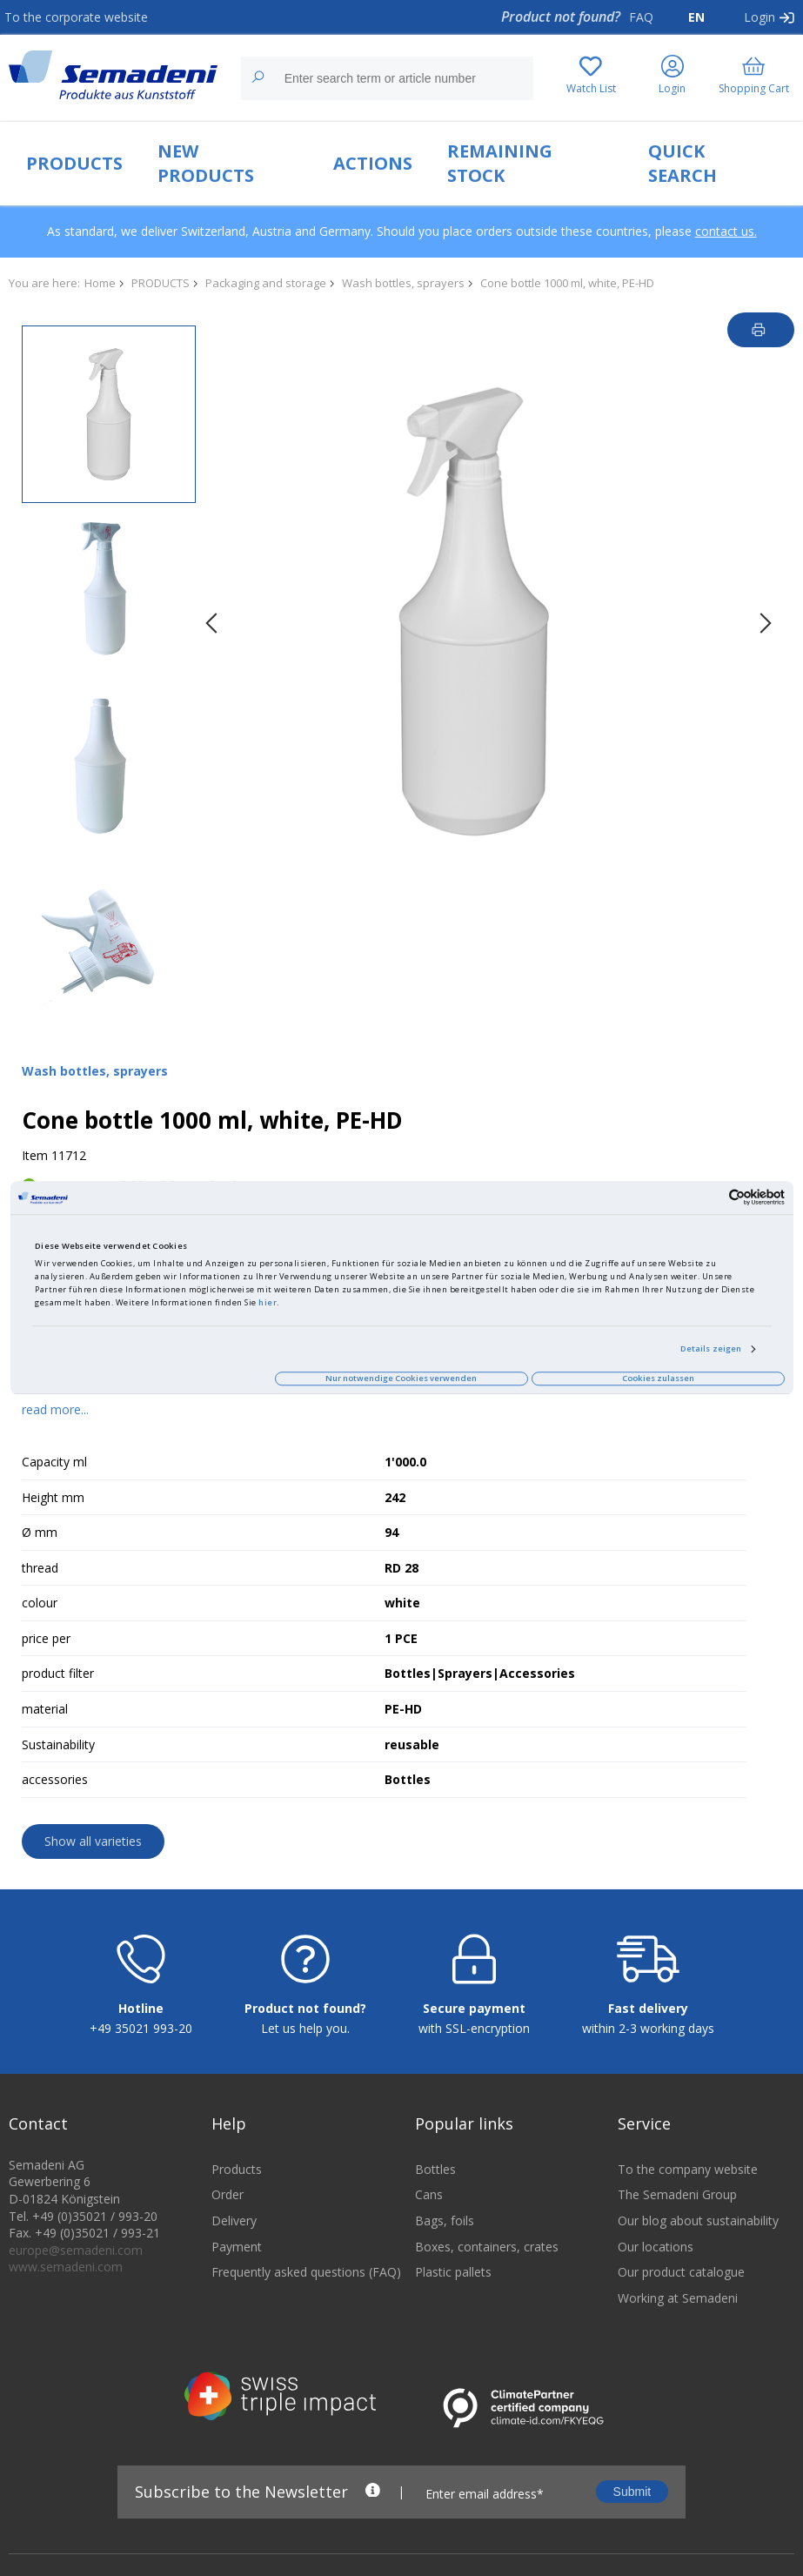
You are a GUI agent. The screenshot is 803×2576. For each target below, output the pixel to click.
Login (759, 17)
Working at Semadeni (678, 2298)
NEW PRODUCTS (205, 163)
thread (40, 1568)
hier (267, 1302)
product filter (58, 1673)
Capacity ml (54, 1461)
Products (236, 2169)
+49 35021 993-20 (141, 2028)
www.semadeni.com (66, 2266)
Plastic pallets (453, 2272)
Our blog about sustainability (698, 2220)
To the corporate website (76, 17)
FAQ (641, 17)
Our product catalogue (681, 2272)
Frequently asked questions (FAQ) (299, 2272)
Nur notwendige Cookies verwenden (401, 1378)
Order (227, 2194)
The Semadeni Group (677, 2194)
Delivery (234, 2220)
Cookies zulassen (658, 1378)
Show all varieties (93, 1841)
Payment (236, 2246)
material (45, 1709)
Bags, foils (444, 2220)
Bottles (435, 2169)
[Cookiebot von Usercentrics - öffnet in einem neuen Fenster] (708, 1198)
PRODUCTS (74, 163)
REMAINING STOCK (499, 163)
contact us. (726, 231)
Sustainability (58, 1744)
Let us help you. (305, 2028)
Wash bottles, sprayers (403, 283)
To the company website (688, 2169)
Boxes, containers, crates (487, 2246)
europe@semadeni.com (76, 2250)
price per (46, 1638)
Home (100, 283)
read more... (55, 1409)
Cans (429, 2194)
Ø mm (39, 1532)
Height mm (53, 1497)
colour (39, 1602)
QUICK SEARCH (682, 163)
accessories (55, 1779)
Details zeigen (710, 1348)
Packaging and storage (265, 283)
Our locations (655, 2246)
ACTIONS (372, 163)
